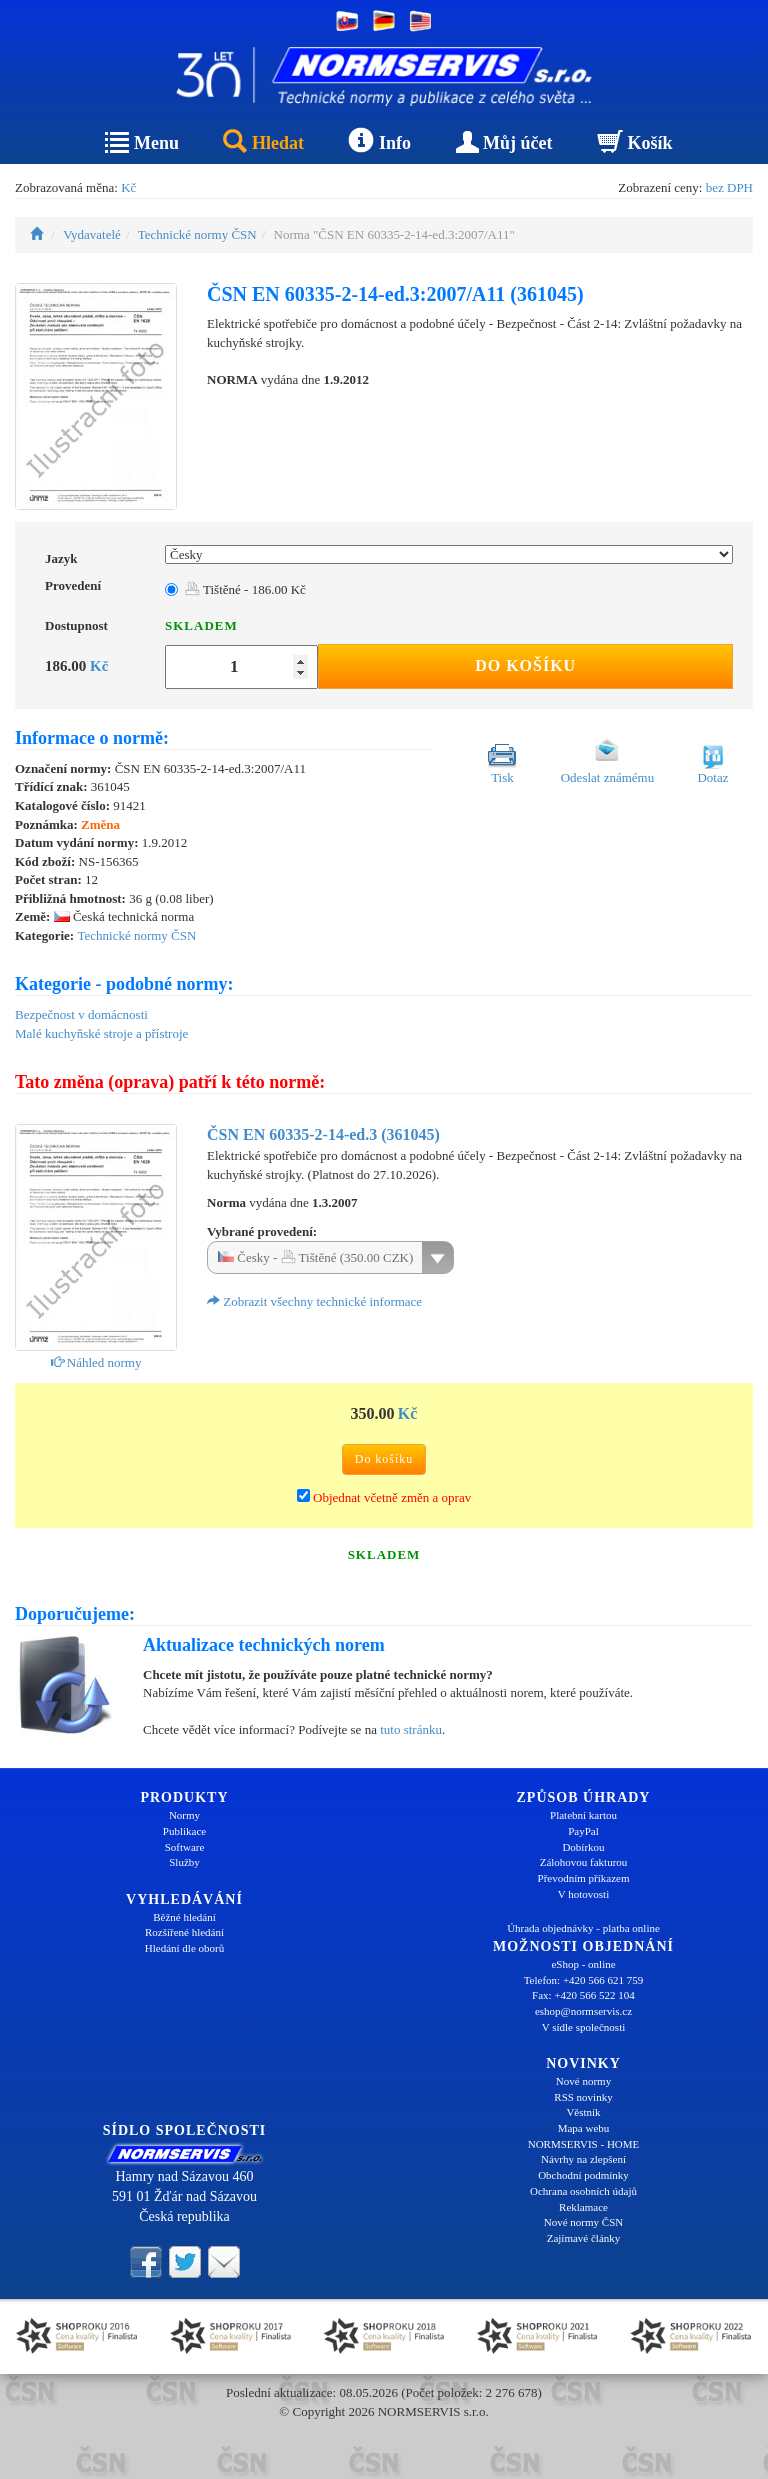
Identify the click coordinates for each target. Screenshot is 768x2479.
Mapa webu (584, 2128)
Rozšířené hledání (184, 1932)
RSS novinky (583, 2097)
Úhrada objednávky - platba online (583, 1928)
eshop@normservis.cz (583, 2011)
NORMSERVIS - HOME (584, 2144)
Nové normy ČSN (583, 2222)
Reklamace (583, 2207)
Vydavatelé (92, 234)
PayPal (583, 1831)
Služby (184, 1862)
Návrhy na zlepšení (583, 2159)
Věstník (583, 2112)
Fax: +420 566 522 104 (583, 1995)
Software (185, 1847)
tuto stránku (411, 1729)
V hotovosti (583, 1894)
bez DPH (729, 187)
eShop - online (583, 1964)
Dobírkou (583, 1847)
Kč (128, 187)
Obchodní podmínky (583, 2175)
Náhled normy (96, 1362)
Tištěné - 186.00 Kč (245, 589)
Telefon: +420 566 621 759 (584, 1980)
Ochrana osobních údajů (583, 2191)
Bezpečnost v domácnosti (81, 1014)
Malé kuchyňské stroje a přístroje (101, 1033)
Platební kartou (583, 1815)
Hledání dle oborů (184, 1948)
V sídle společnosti (584, 2027)
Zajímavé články (584, 2238)
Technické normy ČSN (197, 234)
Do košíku (525, 665)
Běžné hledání (184, 1917)
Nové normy (583, 2081)
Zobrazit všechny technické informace (314, 1301)
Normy (184, 1815)
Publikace (184, 1831)
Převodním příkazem (584, 1878)
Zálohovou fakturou (584, 1862)
